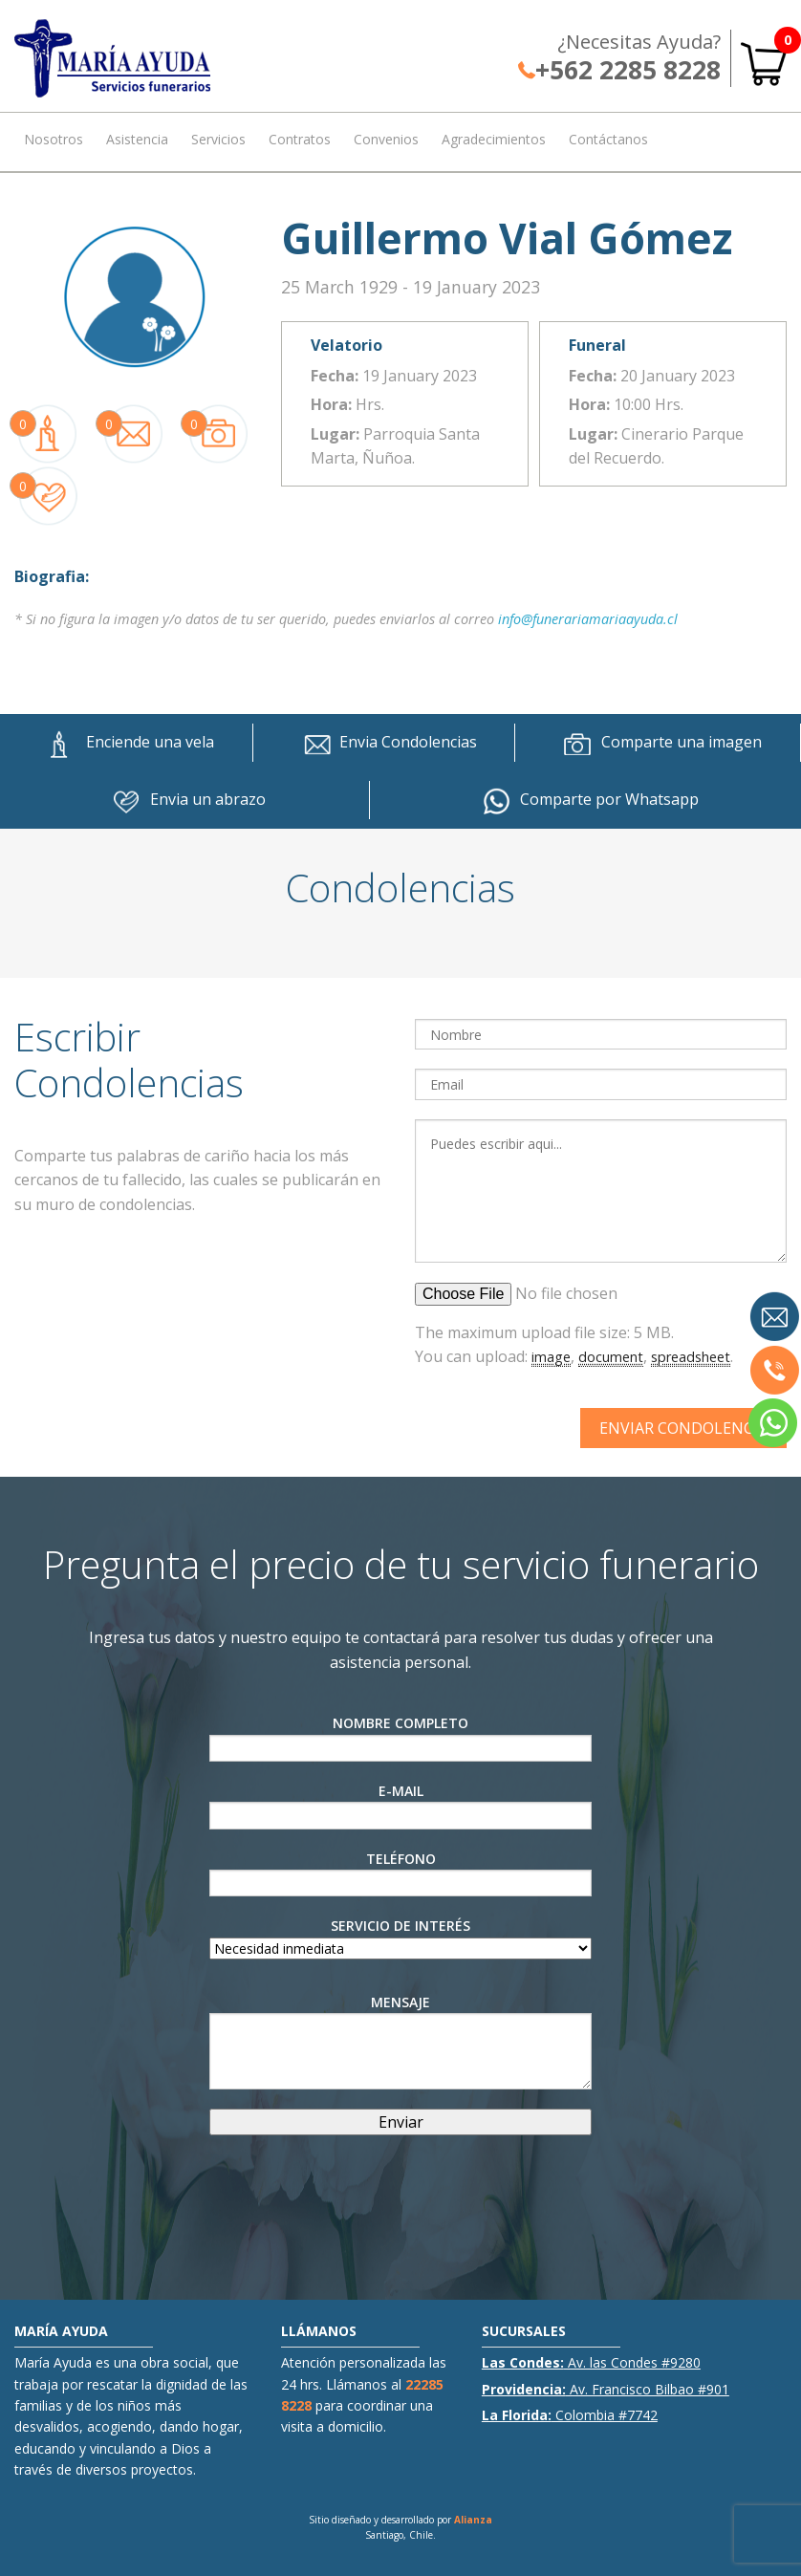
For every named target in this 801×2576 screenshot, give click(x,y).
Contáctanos (608, 139)
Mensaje (400, 2041)
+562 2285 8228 (619, 70)
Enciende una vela (126, 743)
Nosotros (53, 139)
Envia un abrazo (184, 800)
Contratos (300, 139)
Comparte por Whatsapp (585, 800)
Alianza (473, 2519)
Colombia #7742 (570, 2415)
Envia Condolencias (384, 743)
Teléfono (400, 1873)
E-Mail (400, 1805)
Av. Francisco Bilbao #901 (605, 2389)
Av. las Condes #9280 (591, 2362)
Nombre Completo (400, 1738)
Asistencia (137, 139)
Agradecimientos (494, 139)
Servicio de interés (400, 1936)
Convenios (386, 139)
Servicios (218, 139)
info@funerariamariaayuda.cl (588, 619)
